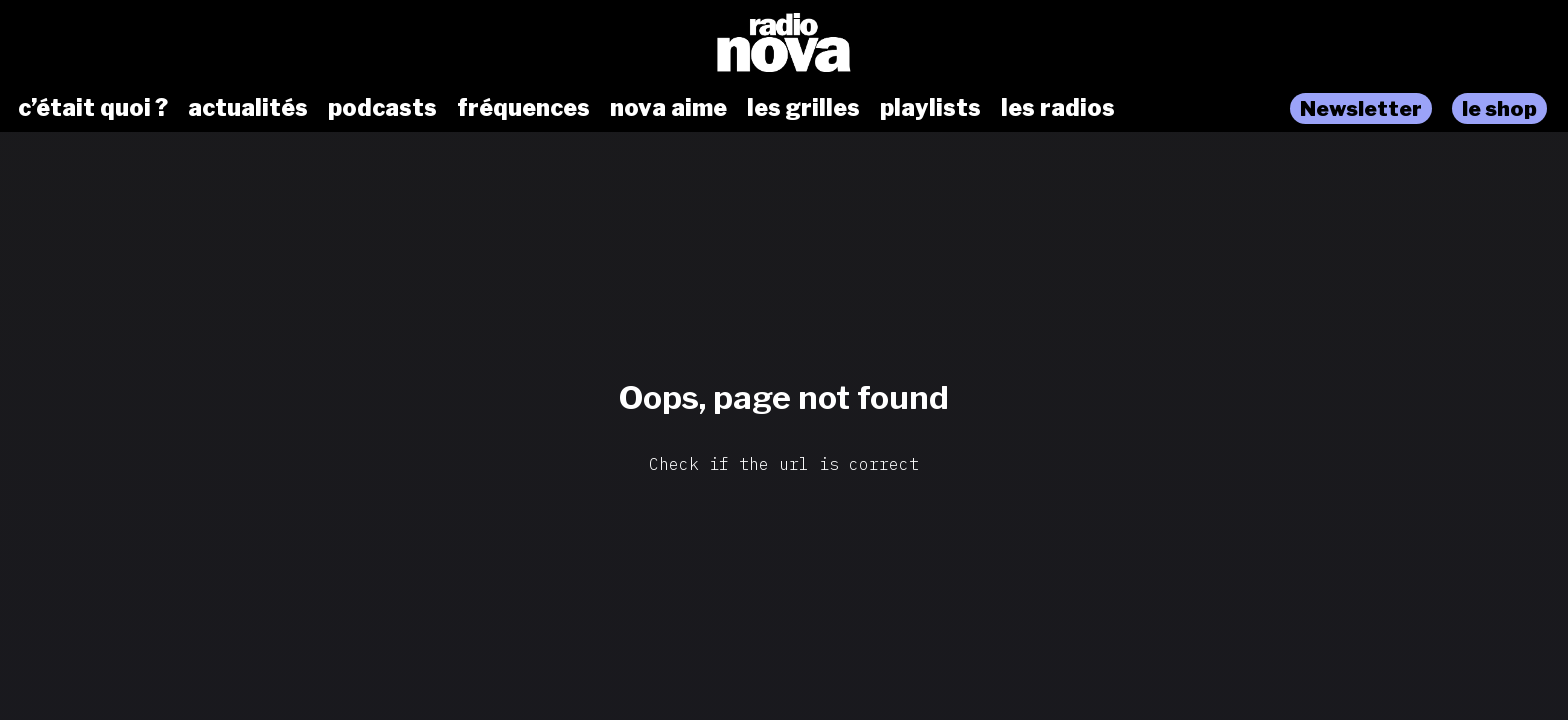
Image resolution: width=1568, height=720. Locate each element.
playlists (930, 108)
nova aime (668, 108)
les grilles (803, 108)
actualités (248, 108)
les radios (1058, 108)
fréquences (523, 108)
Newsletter (1361, 108)
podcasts (382, 108)
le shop (1499, 108)
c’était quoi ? (93, 108)
